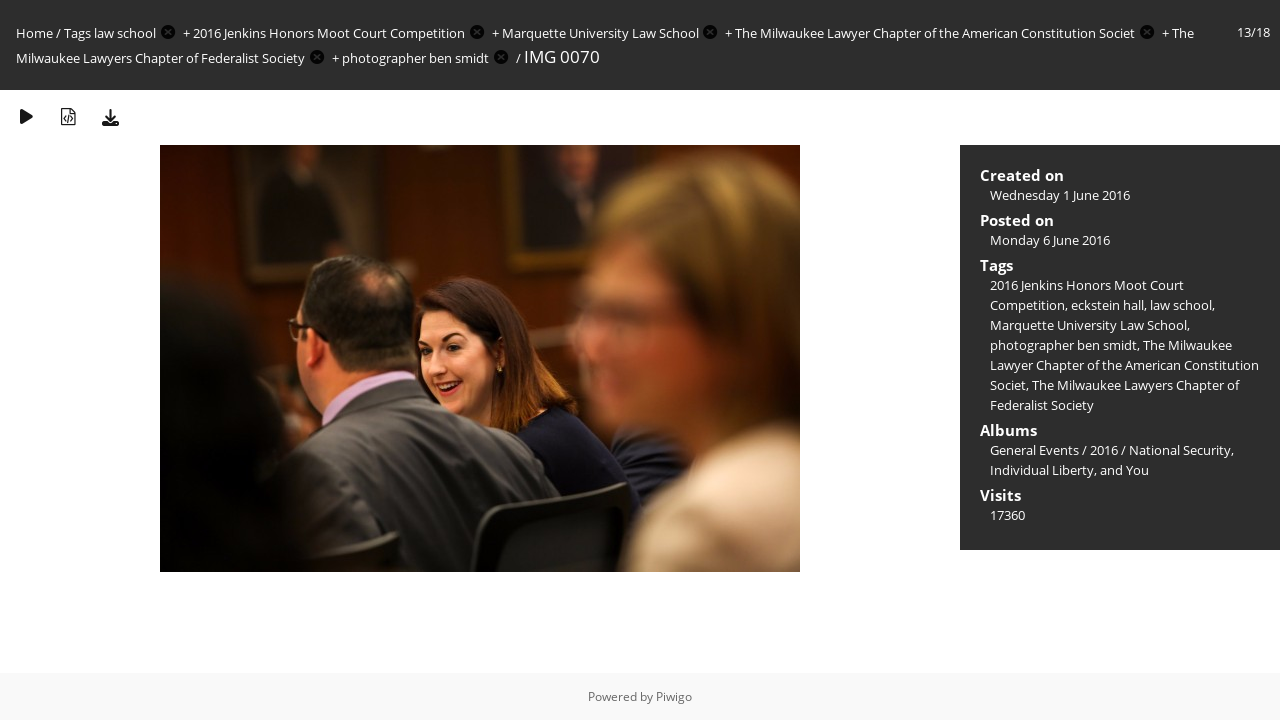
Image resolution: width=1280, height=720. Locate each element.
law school (125, 33)
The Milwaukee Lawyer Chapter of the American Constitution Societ (935, 33)
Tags (77, 33)
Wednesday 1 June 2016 (1060, 195)
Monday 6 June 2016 (1050, 240)
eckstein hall (1107, 305)
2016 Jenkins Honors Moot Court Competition (329, 33)
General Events (1034, 450)
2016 (1104, 450)
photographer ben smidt (415, 58)
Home (34, 33)
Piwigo (674, 696)
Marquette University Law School (600, 33)
